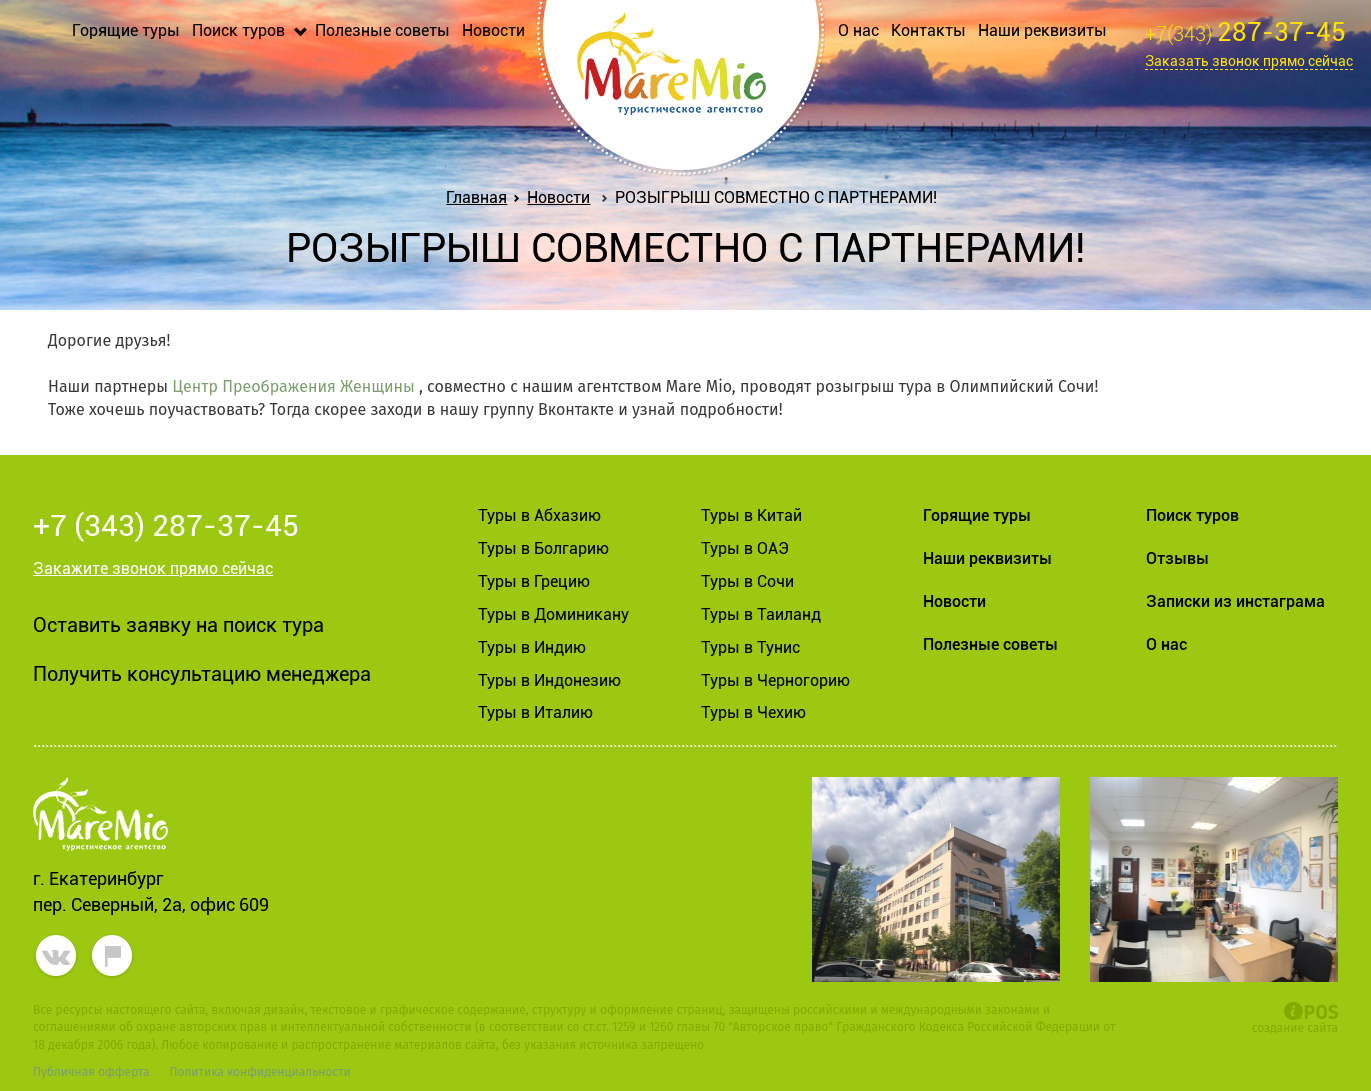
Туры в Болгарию (543, 548)
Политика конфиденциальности (259, 1072)
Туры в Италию (535, 712)
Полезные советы (382, 30)
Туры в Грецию (534, 581)
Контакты (928, 30)
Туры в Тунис (750, 647)
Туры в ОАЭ (745, 548)
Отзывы (1177, 558)
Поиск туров (238, 30)
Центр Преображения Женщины (293, 386)
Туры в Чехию (753, 712)
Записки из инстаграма (1235, 601)
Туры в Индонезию (549, 680)
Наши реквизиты (1042, 30)
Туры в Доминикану (553, 614)
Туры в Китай (751, 515)
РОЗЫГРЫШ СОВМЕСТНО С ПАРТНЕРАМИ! (776, 197)
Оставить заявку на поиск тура (178, 625)
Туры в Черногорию (775, 680)
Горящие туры (126, 30)
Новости (493, 30)
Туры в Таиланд (761, 614)
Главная (480, 197)
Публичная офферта (91, 1072)
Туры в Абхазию (539, 515)
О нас (858, 30)
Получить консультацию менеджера (202, 674)
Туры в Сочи (747, 581)
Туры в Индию (532, 647)
